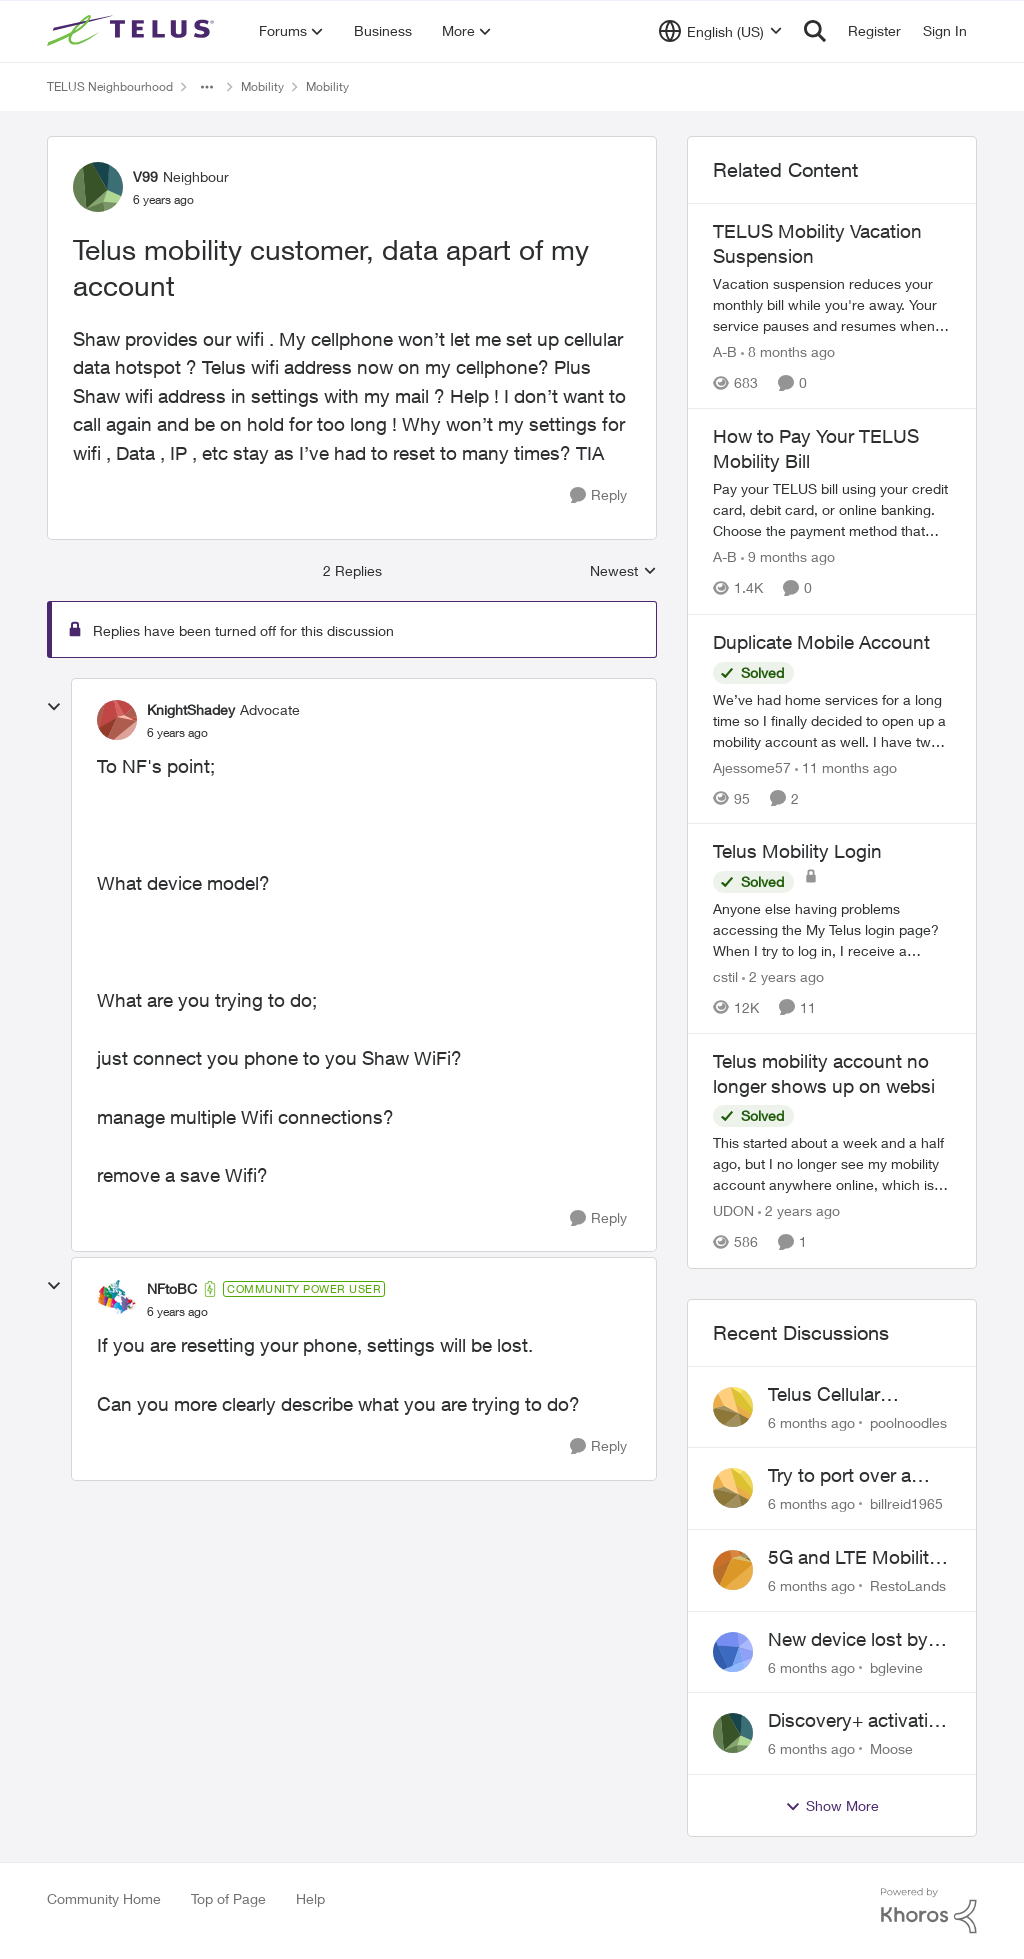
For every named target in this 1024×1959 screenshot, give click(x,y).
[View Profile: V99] (98, 187)
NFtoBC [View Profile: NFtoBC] (172, 1288)
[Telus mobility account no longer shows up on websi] (832, 1164)
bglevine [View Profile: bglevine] (896, 1666)
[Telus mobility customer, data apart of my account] (177, 733)
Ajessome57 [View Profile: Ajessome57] (752, 766)
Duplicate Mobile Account (821, 642)
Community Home (104, 1898)
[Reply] (598, 495)
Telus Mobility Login (797, 851)
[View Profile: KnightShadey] (117, 720)
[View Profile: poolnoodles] (733, 1407)
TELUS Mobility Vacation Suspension (817, 243)
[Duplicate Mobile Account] (832, 719)
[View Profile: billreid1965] (733, 1488)
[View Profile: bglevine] (733, 1652)
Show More (832, 1806)
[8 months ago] (788, 351)
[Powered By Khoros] (929, 1911)
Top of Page (228, 1898)
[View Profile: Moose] (733, 1733)
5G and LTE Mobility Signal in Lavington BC (853, 1558)
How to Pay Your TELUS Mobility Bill (816, 448)
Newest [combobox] (623, 571)
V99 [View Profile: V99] (145, 176)
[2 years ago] (783, 976)
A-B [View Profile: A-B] (725, 351)
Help (310, 1898)
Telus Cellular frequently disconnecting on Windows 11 (841, 1395)
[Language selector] (720, 31)
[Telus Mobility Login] (832, 929)
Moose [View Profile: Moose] (891, 1748)
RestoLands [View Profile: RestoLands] (908, 1585)
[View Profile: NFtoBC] (117, 1300)
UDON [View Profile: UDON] (733, 1211)
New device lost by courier (848, 1640)
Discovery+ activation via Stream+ (859, 1721)
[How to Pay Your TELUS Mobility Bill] (832, 510)
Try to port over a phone (839, 1476)
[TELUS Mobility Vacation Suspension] (832, 304)
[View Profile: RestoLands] (733, 1570)
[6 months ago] (811, 1421)
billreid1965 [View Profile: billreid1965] (906, 1503)
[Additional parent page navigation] (207, 87)
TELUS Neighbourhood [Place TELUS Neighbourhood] (110, 86)
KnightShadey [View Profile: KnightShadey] (191, 709)
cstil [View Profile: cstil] (725, 976)
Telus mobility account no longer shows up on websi (824, 1073)
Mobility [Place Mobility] (262, 86)
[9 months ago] (788, 557)
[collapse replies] (54, 707)
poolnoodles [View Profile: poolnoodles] (908, 1421)
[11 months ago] (846, 766)
